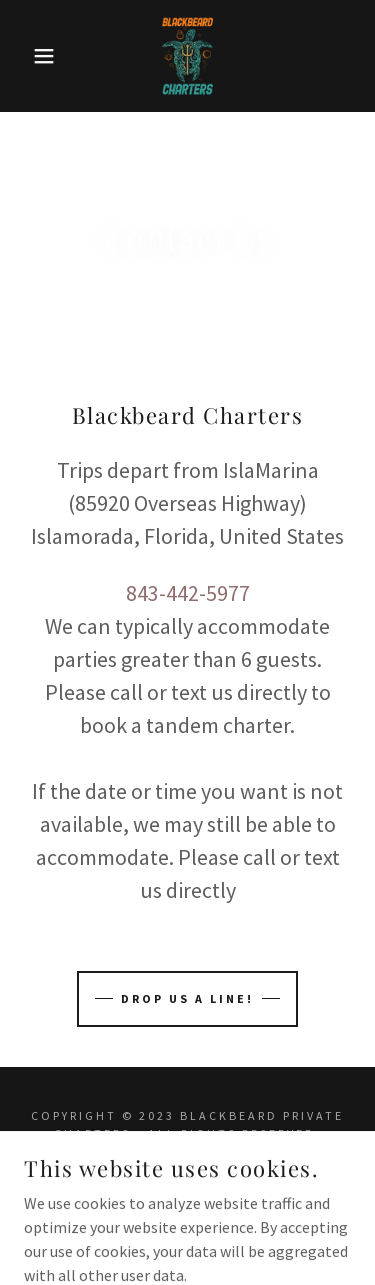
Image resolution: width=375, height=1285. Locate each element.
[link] (188, 56)
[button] (29, 56)
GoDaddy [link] (237, 1175)
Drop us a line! (187, 998)
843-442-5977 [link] (188, 593)
